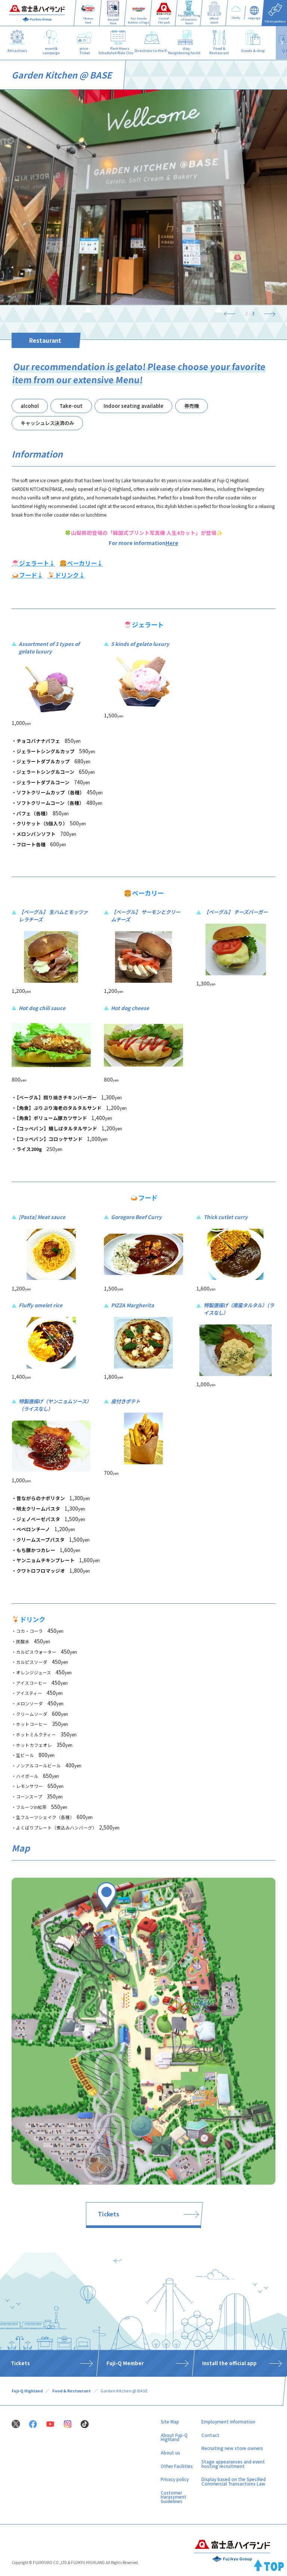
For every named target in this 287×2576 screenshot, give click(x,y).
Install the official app (229, 2363)
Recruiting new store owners (232, 2448)
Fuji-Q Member (125, 2363)
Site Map (170, 2422)
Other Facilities (177, 2466)
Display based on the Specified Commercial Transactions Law (233, 2481)
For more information (143, 543)
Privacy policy (175, 2479)
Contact (210, 2435)
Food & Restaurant (71, 2391)
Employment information (228, 2422)
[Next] (266, 313)
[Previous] (232, 313)
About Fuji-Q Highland (174, 2437)
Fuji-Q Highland (27, 2391)
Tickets (108, 2214)
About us (170, 2453)
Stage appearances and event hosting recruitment (233, 2464)
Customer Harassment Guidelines (173, 2497)
